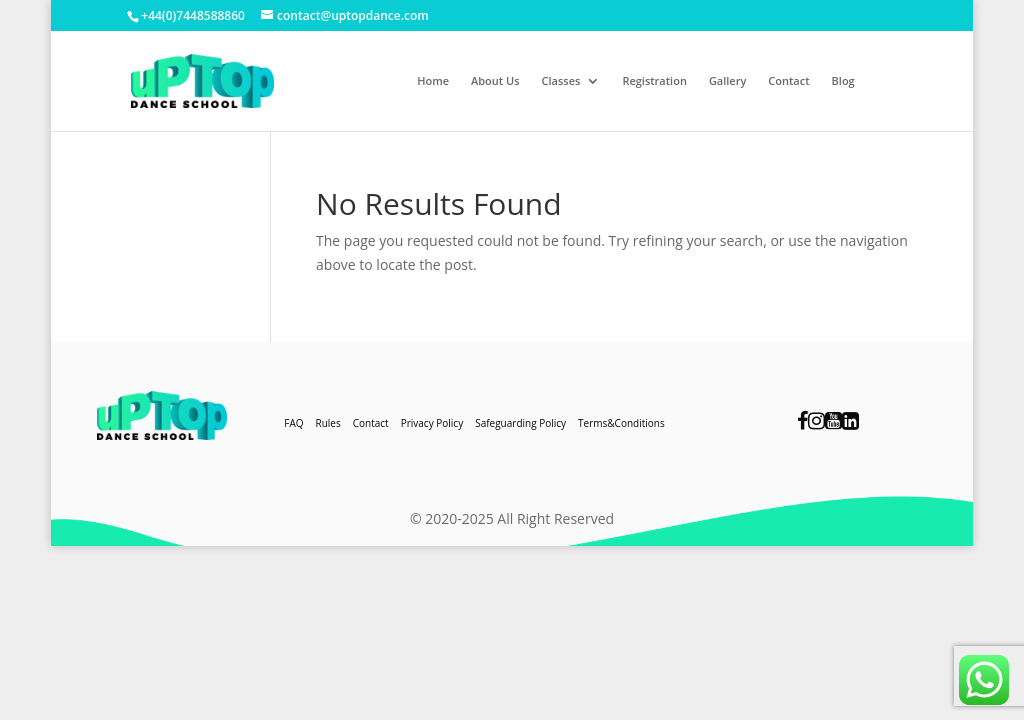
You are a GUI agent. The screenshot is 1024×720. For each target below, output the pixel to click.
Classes (561, 81)
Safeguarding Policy (520, 423)
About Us (495, 81)
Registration (654, 81)
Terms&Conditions (621, 423)
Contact (788, 81)
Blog (843, 81)
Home (433, 81)
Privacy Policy (432, 423)
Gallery (727, 81)
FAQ (293, 423)
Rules (328, 423)
